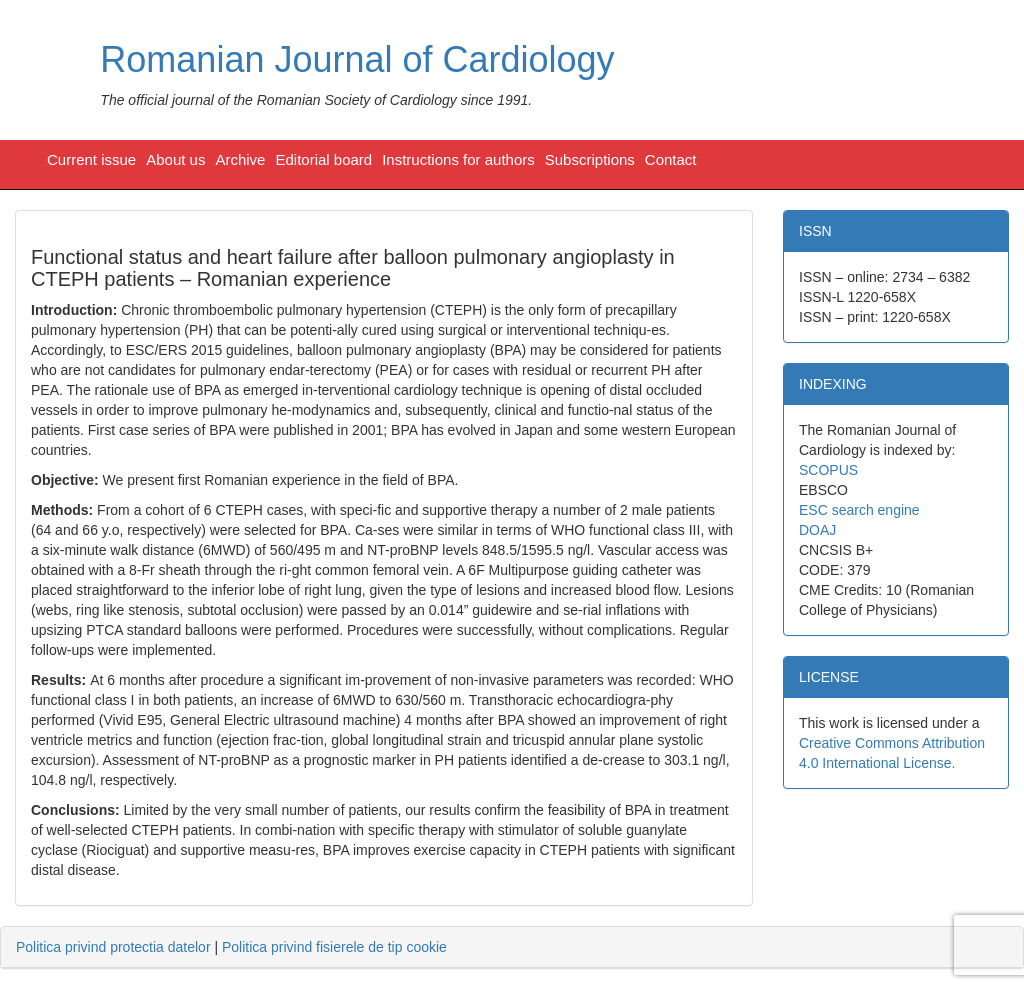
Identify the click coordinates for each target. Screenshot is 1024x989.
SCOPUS (828, 470)
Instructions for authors (458, 159)
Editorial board (323, 159)
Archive (240, 159)
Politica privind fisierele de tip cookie (334, 947)
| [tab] (231, 947)
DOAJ (817, 530)
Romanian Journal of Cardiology (357, 59)
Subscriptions (590, 159)
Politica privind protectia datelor (113, 947)
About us (175, 159)
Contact (671, 159)
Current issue (91, 159)
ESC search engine (859, 510)
